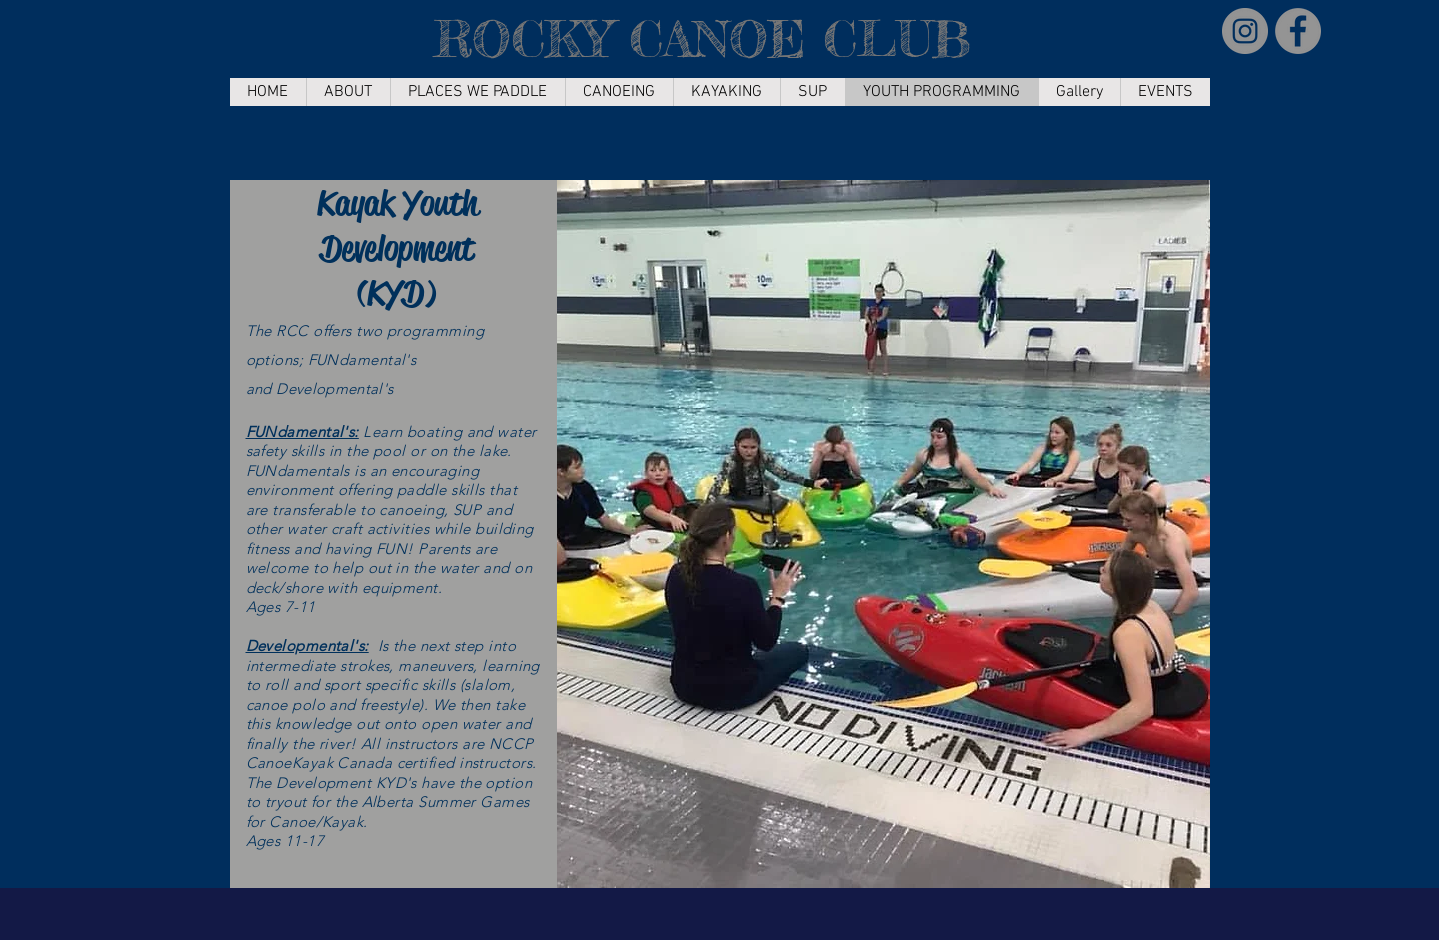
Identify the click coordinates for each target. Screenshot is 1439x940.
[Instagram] (1245, 31)
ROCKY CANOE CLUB (702, 38)
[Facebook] (1298, 31)
